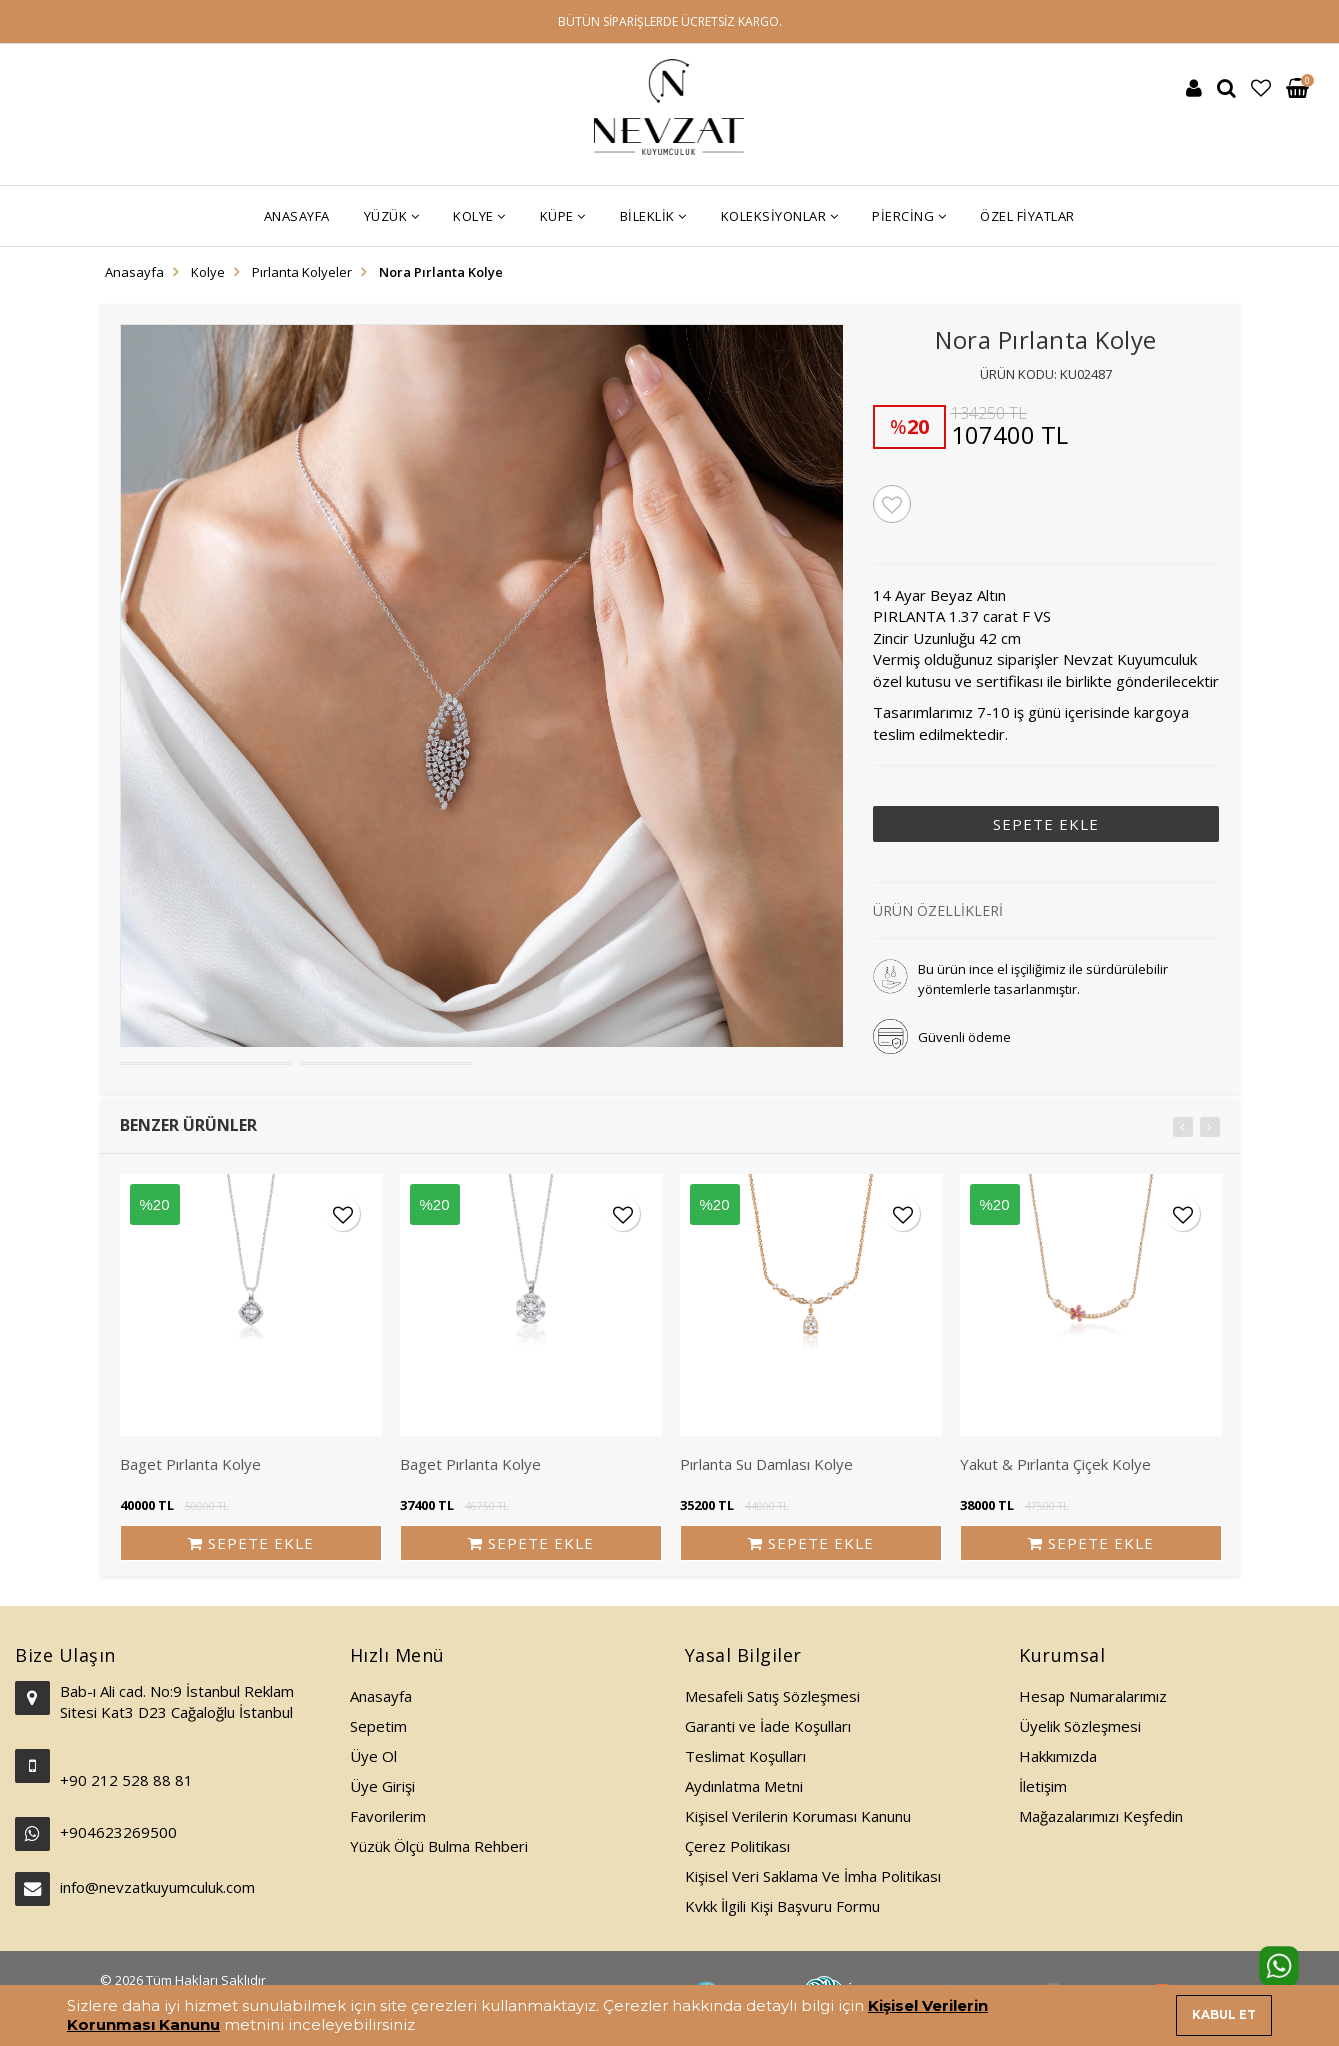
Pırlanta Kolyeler (302, 272)
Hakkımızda (1058, 1756)
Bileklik (653, 216)
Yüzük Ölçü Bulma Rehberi (439, 1846)
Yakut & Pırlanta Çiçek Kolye (1055, 1464)
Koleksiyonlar (780, 216)
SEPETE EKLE (1046, 824)
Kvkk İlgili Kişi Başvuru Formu (782, 1906)
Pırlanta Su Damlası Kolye (766, 1464)
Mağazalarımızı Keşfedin (1101, 1816)
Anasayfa (297, 216)
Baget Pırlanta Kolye (190, 1464)
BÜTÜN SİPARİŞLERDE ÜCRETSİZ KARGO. (670, 21)
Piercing (909, 216)
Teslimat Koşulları (745, 1756)
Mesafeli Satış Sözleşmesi (772, 1696)
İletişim (1043, 1786)
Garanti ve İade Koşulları (768, 1726)
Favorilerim (388, 1816)
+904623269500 (118, 1832)
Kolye (479, 216)
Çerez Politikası (737, 1846)
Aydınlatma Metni (744, 1786)
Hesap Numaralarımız (1093, 1696)
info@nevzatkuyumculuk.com (157, 1887)
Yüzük (392, 216)
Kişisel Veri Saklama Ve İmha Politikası (813, 1876)
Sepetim (378, 1726)
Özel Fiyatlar (1027, 216)
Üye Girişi (382, 1786)
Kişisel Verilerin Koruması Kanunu (798, 1816)
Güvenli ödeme (964, 1037)
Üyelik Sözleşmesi (1080, 1726)
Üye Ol (373, 1756)
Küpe (563, 216)
